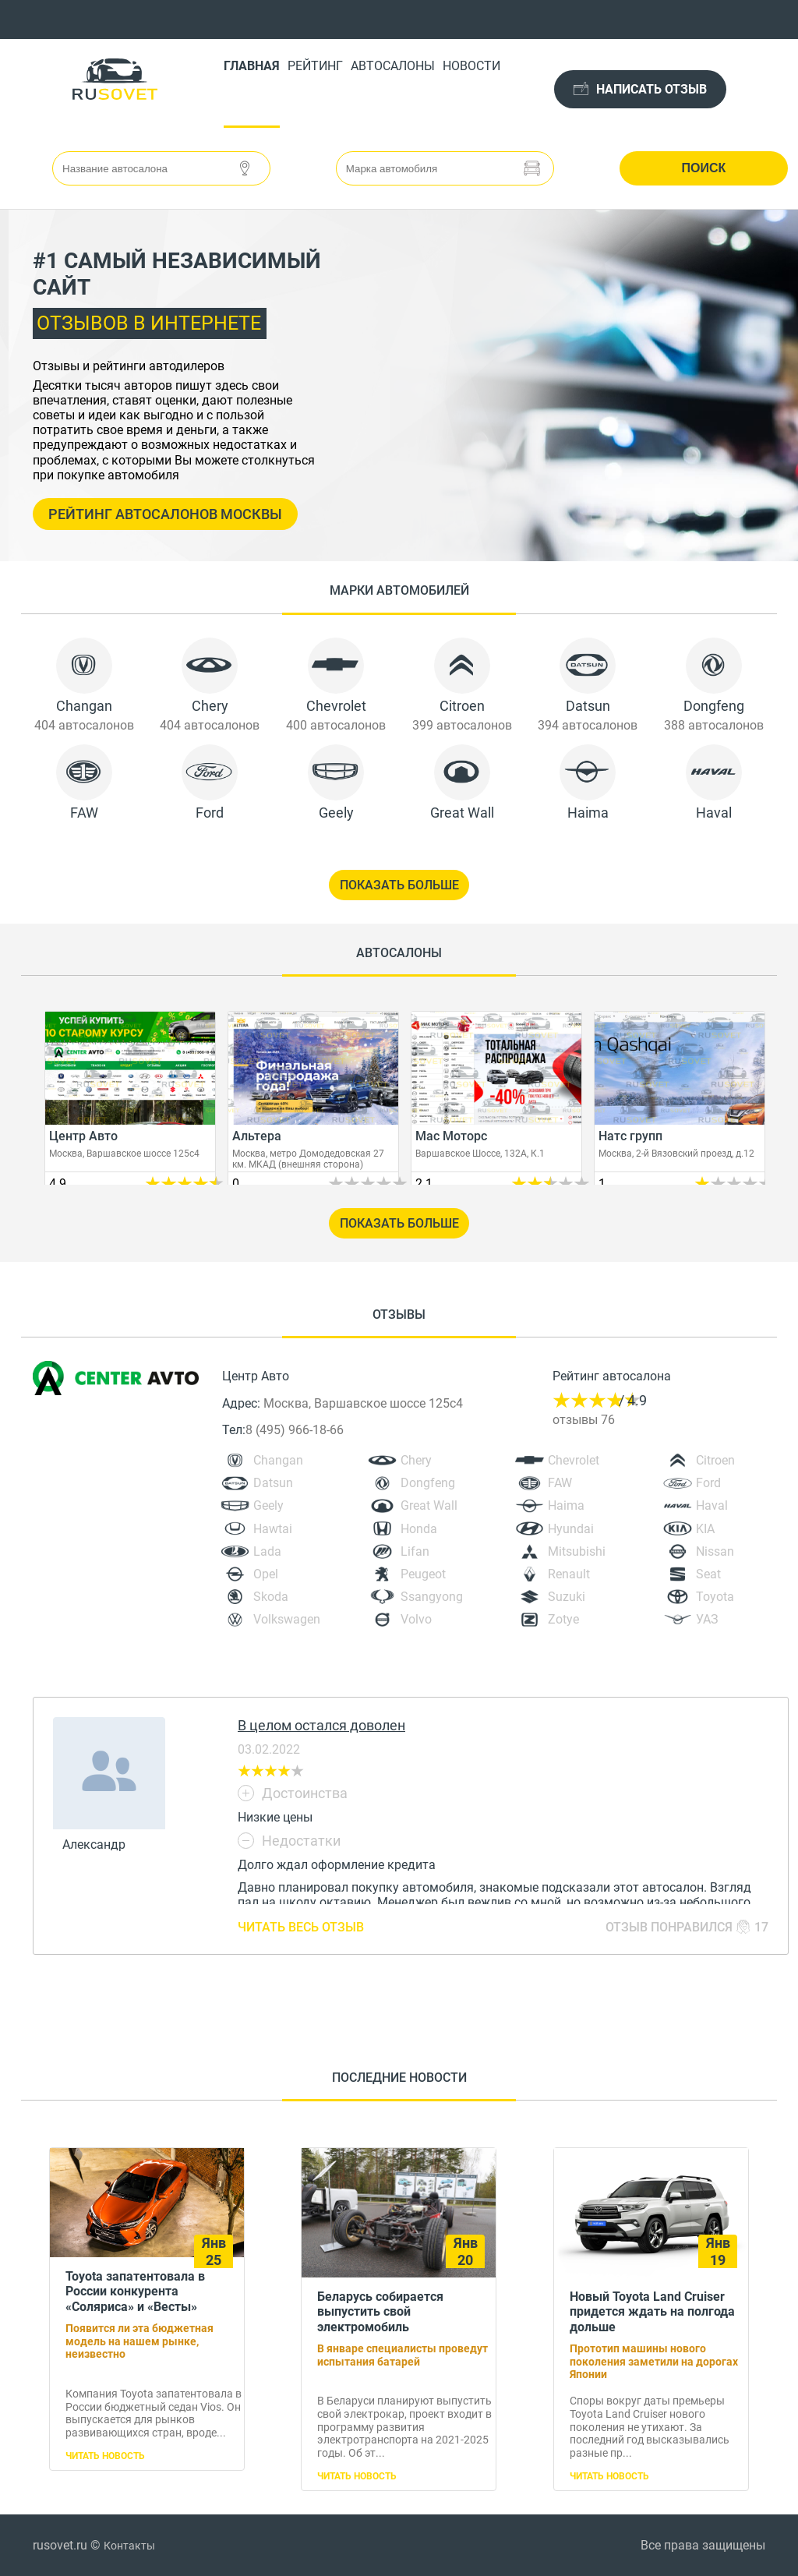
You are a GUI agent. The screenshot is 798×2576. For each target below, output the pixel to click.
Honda (419, 1528)
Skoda (270, 1596)
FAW (560, 1482)
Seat (708, 1574)
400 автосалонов (336, 725)
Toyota (715, 1596)
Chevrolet (573, 1460)
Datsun (273, 1482)
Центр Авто (255, 1376)
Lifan (415, 1551)
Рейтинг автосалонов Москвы (165, 514)
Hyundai (571, 1528)
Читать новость (105, 2456)
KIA (705, 1528)
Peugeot (423, 1574)
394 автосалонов (587, 725)
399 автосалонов (462, 725)
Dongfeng (428, 1482)
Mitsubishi (577, 1551)
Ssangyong (432, 1596)
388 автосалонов (714, 725)
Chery (416, 1460)
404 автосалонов (84, 725)
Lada (267, 1551)
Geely (268, 1505)
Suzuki (566, 1596)
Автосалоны (393, 65)
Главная (252, 65)
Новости (471, 65)
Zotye (563, 1619)
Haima (566, 1505)
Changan (278, 1460)
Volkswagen (286, 1619)
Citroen (715, 1460)
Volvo (416, 1619)
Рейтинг (315, 65)
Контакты (129, 2545)
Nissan (715, 1551)
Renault (569, 1574)
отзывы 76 (584, 1419)
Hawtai (272, 1528)
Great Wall (429, 1505)
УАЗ (707, 1619)
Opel (265, 1574)
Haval (712, 1505)
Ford (708, 1482)
